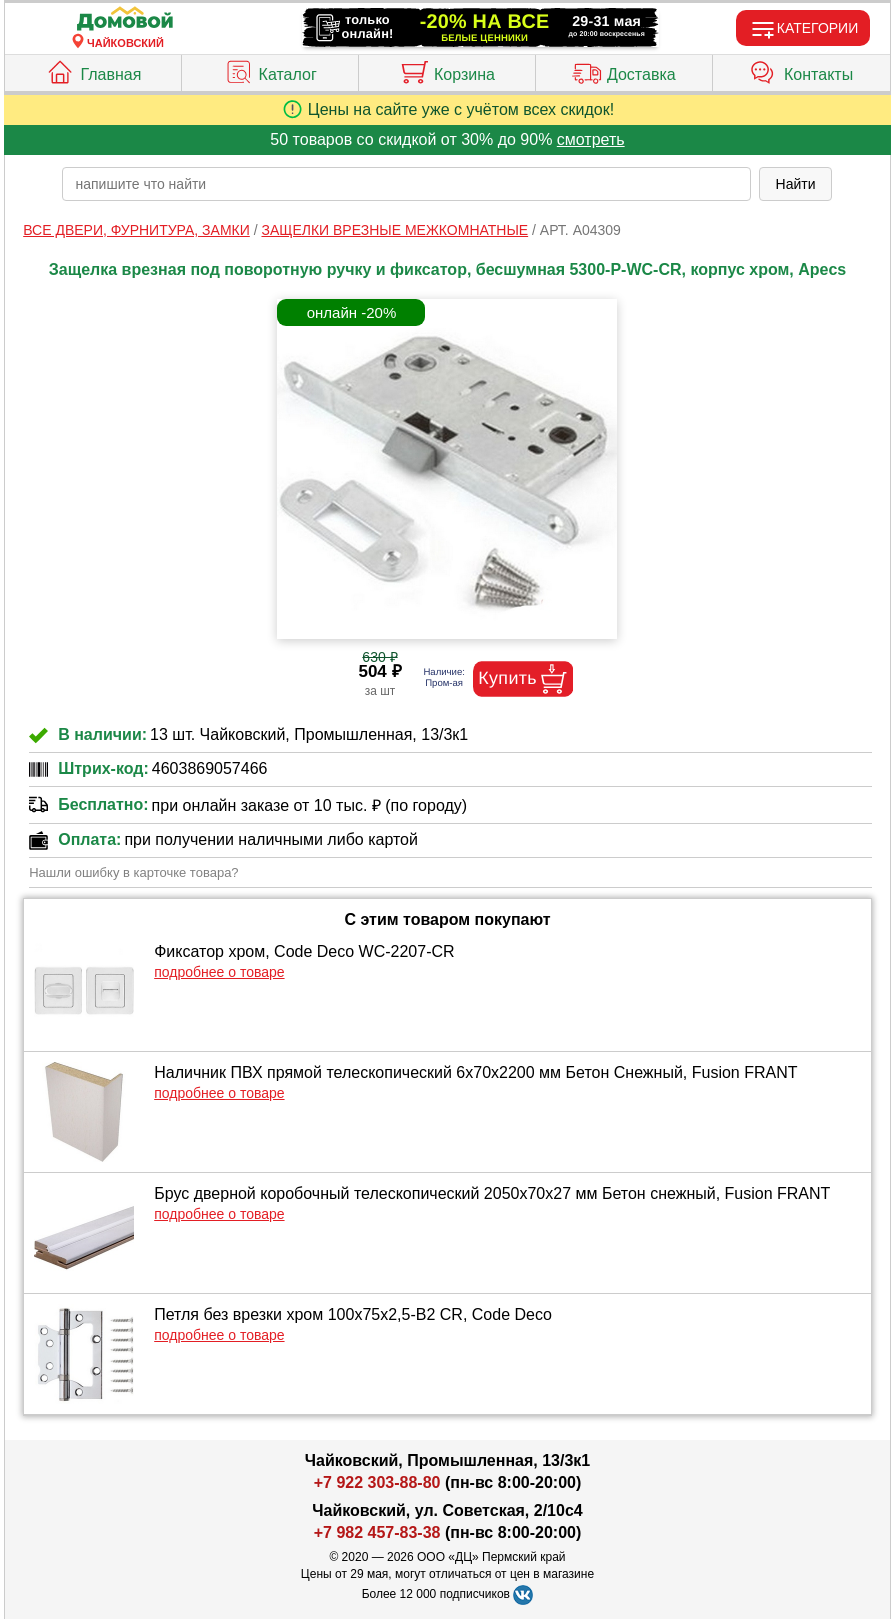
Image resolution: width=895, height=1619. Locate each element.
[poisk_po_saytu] (406, 184)
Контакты (801, 70)
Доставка (624, 70)
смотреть (591, 139)
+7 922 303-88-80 (377, 1482)
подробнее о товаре (219, 972)
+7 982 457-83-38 (377, 1532)
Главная (93, 70)
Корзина (447, 70)
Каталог (270, 70)
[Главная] (125, 19)
